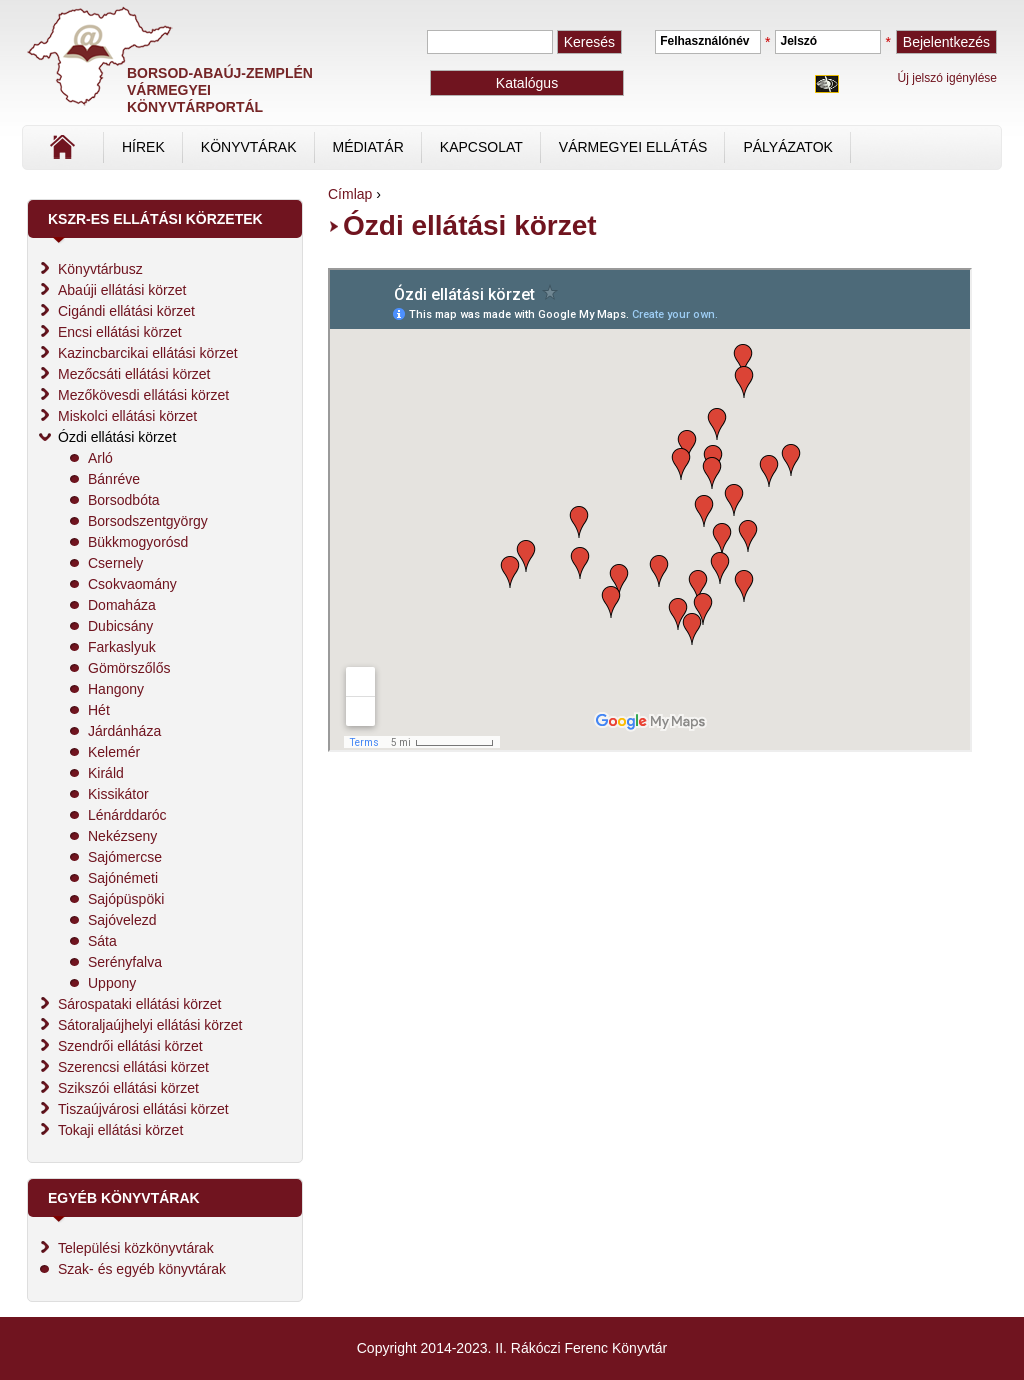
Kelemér (114, 752)
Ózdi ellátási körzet (117, 437)
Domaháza (122, 605)
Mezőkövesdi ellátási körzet (143, 395)
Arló (100, 458)
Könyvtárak (249, 147)
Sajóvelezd (122, 920)
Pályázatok (787, 147)
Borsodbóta (124, 500)
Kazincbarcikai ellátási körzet (148, 353)
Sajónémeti (123, 878)
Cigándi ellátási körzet (126, 311)
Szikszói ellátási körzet (128, 1088)
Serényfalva (125, 962)
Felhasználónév (704, 41)
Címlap (129, 154)
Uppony (112, 983)
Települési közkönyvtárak (136, 1248)
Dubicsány (120, 626)
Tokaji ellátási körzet (120, 1130)
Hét (99, 710)
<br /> (650, 510)
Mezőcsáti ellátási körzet (134, 374)
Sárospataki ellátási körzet (139, 1004)
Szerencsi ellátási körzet (133, 1067)
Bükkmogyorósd (138, 542)
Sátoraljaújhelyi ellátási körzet (150, 1025)
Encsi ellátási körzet (120, 332)
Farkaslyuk (122, 647)
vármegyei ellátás (633, 147)
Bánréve (114, 479)
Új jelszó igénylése (947, 78)
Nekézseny (122, 836)
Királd (106, 773)
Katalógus (527, 83)
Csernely (115, 563)
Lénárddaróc (127, 815)
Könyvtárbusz (100, 269)
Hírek (143, 147)
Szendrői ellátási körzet (130, 1046)
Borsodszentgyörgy (148, 521)
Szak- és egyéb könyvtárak (142, 1269)
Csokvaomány (132, 584)
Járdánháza (124, 731)
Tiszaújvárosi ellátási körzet (143, 1109)
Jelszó (798, 41)
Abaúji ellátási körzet (122, 290)
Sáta (102, 941)
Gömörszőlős (129, 668)
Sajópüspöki (126, 899)
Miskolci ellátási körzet (127, 416)
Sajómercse (125, 857)
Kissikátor (118, 794)
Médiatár (368, 147)
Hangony (116, 689)
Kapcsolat (481, 147)
